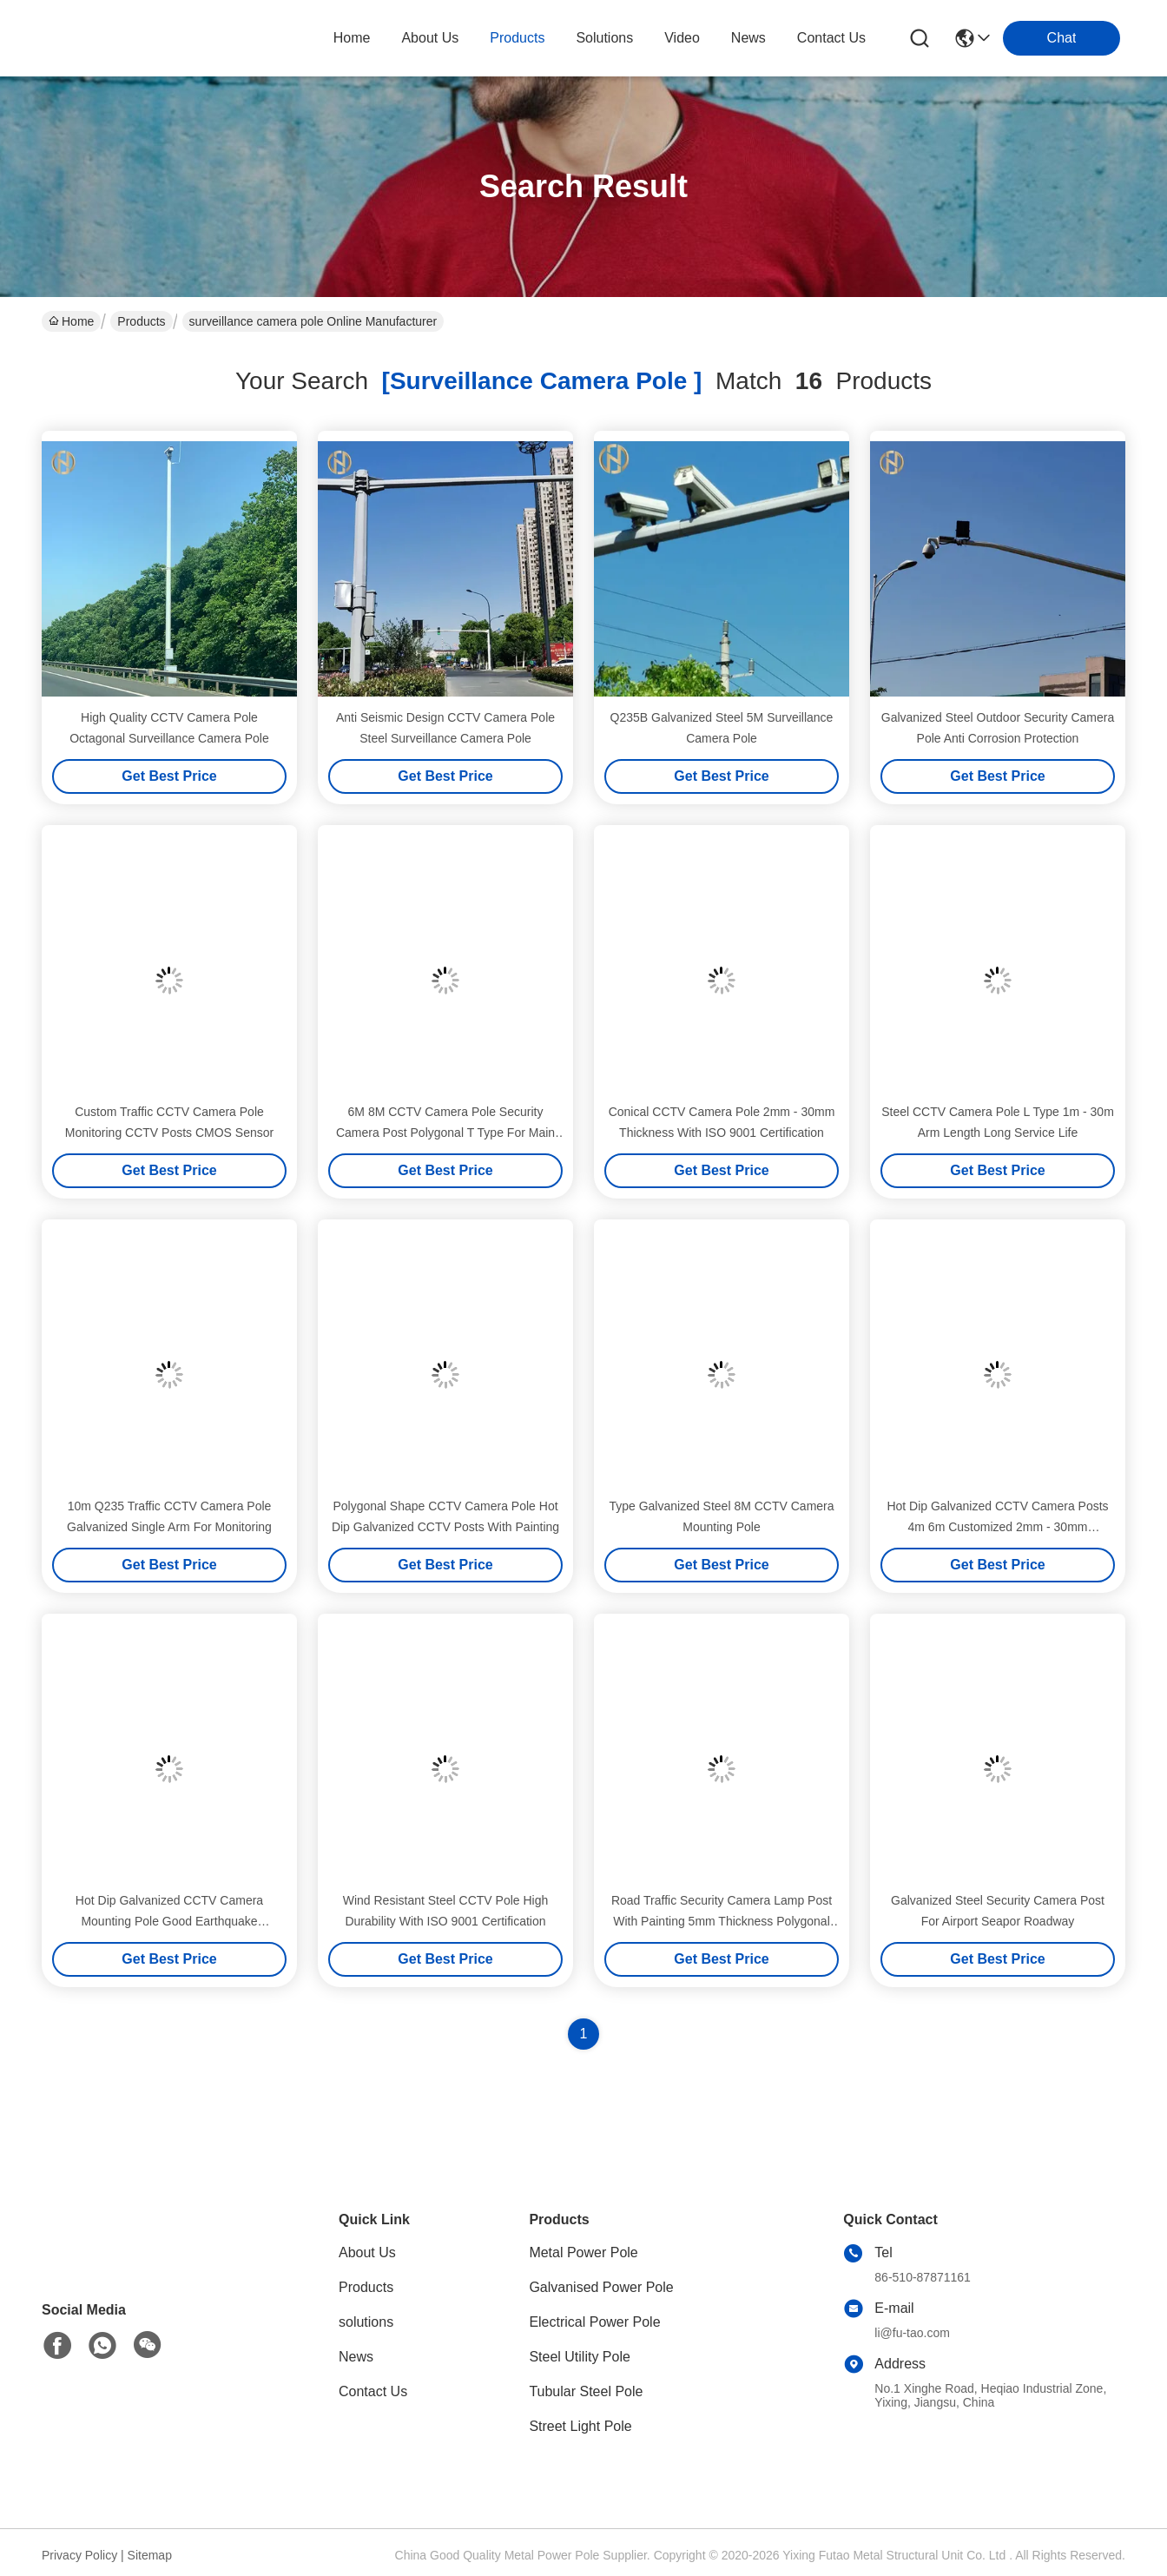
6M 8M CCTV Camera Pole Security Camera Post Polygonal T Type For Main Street (445, 1132)
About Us (367, 2252)
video (682, 37)
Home (352, 37)
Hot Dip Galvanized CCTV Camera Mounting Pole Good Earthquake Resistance (169, 1921)
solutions (604, 37)
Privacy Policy (79, 2555)
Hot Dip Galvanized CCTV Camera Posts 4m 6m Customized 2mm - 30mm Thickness (997, 1527)
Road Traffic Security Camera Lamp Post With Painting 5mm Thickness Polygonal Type (721, 1921)
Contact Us (373, 2391)
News (356, 2356)
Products (141, 321)
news (748, 37)
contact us (831, 37)
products (517, 37)
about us (429, 37)
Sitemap (150, 2555)
